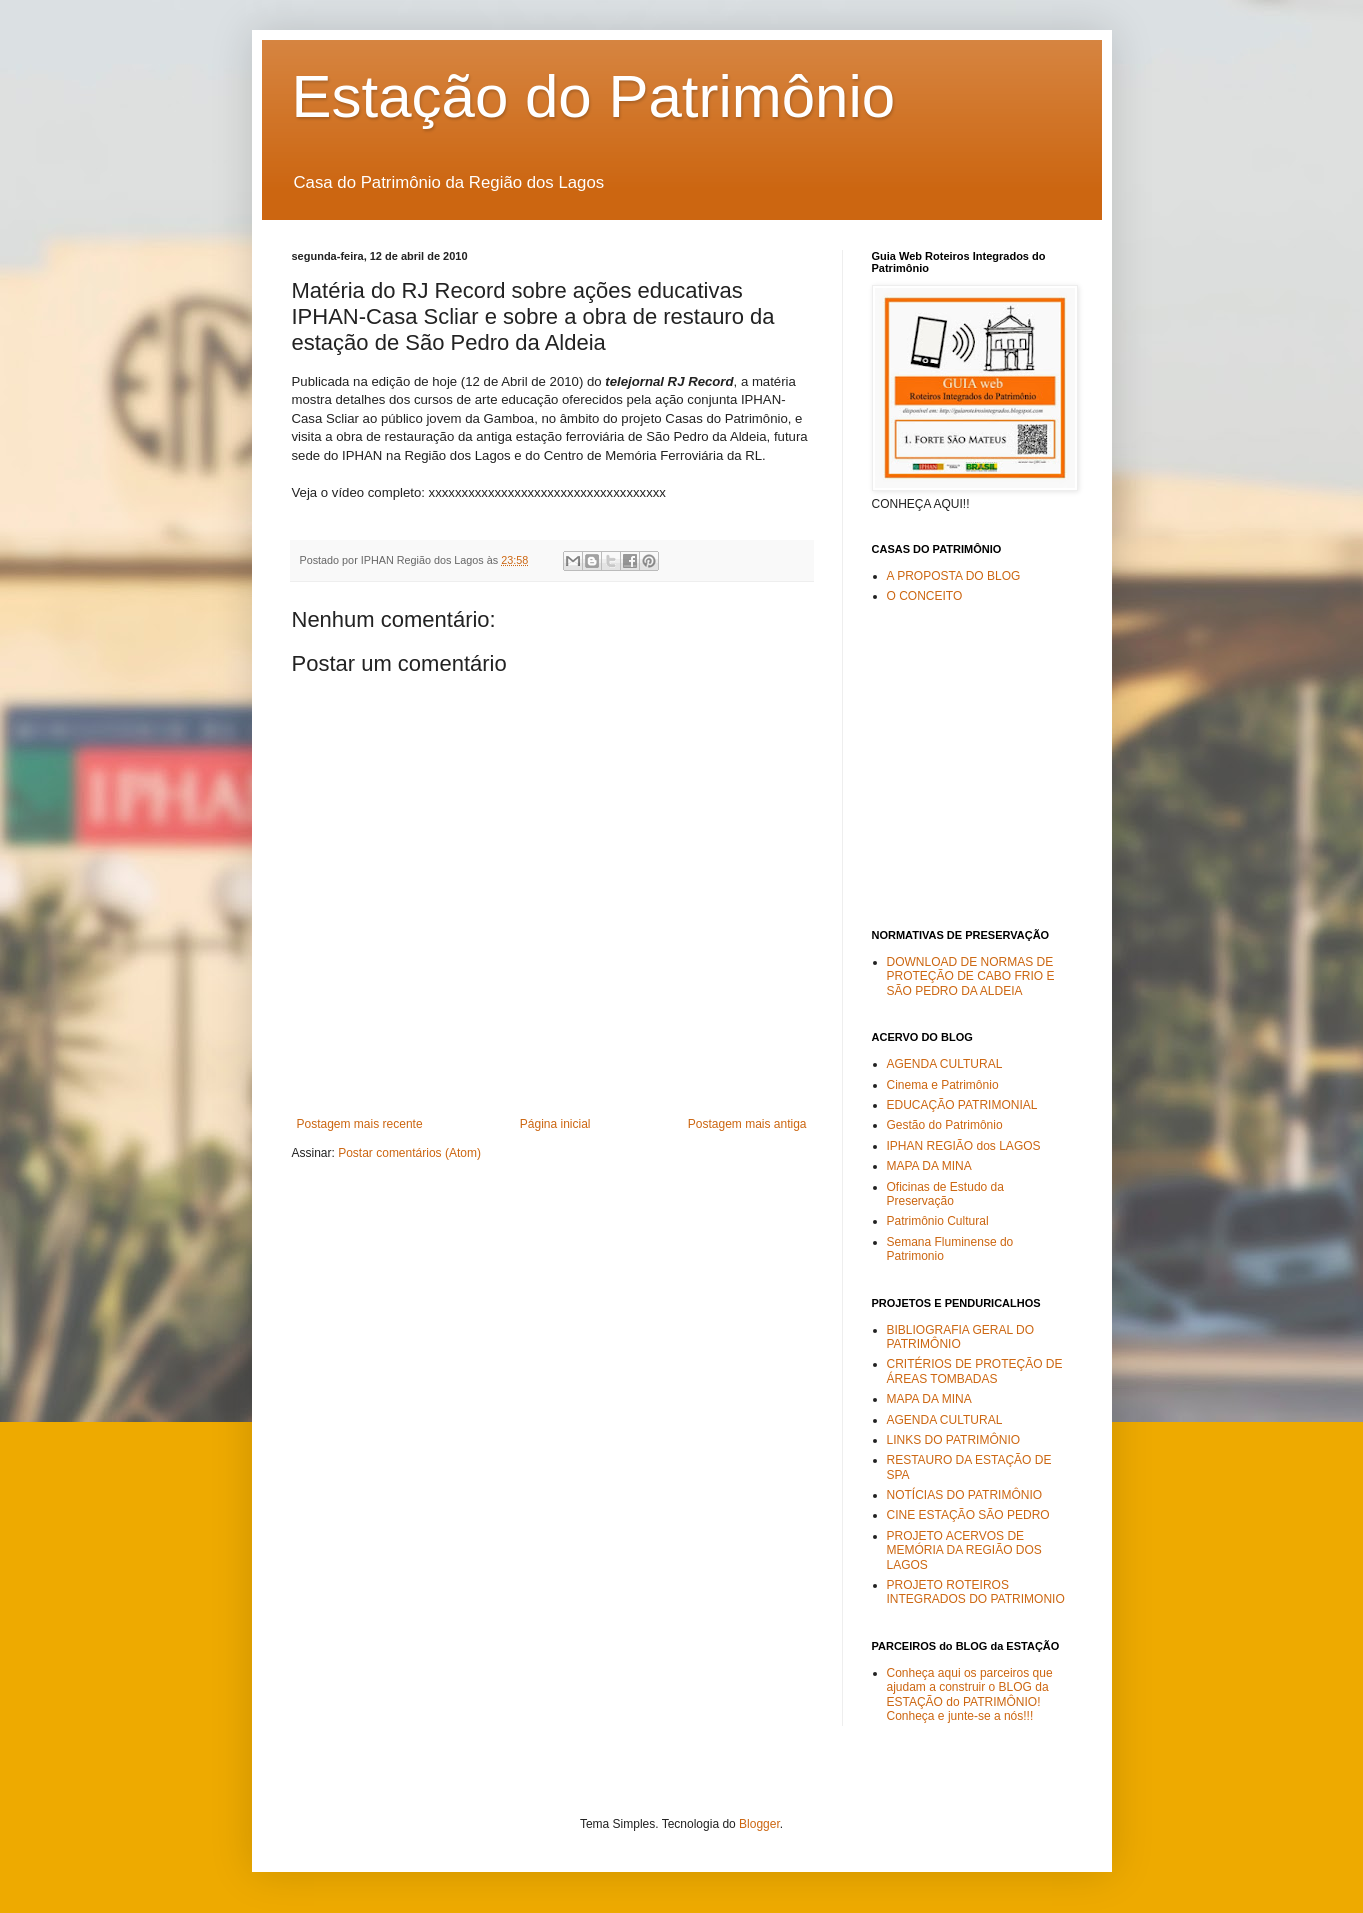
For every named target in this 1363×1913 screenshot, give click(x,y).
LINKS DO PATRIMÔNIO (954, 1440)
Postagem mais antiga (747, 1124)
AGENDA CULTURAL (945, 1064)
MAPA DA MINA (929, 1166)
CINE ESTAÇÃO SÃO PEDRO (968, 1515)
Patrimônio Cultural (938, 1221)
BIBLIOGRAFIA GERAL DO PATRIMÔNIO (961, 1337)
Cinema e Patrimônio (943, 1085)
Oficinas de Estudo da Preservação (945, 1194)
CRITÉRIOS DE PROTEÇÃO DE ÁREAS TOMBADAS (975, 1371)
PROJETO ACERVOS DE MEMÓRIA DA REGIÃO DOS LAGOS (964, 1550)
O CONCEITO (925, 596)
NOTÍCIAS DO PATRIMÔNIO (965, 1495)
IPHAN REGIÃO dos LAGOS (964, 1146)
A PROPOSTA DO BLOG (954, 576)
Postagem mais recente (360, 1124)
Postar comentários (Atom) (409, 1153)
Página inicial (555, 1124)
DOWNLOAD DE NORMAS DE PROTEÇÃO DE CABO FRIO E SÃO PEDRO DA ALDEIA (971, 976)
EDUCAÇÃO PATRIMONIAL (962, 1105)
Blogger (759, 1824)
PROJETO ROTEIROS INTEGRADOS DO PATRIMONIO (976, 1592)
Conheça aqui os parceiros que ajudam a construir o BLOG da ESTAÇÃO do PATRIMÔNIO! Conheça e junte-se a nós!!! (970, 1694)
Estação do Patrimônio (594, 96)
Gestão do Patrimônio (945, 1125)
